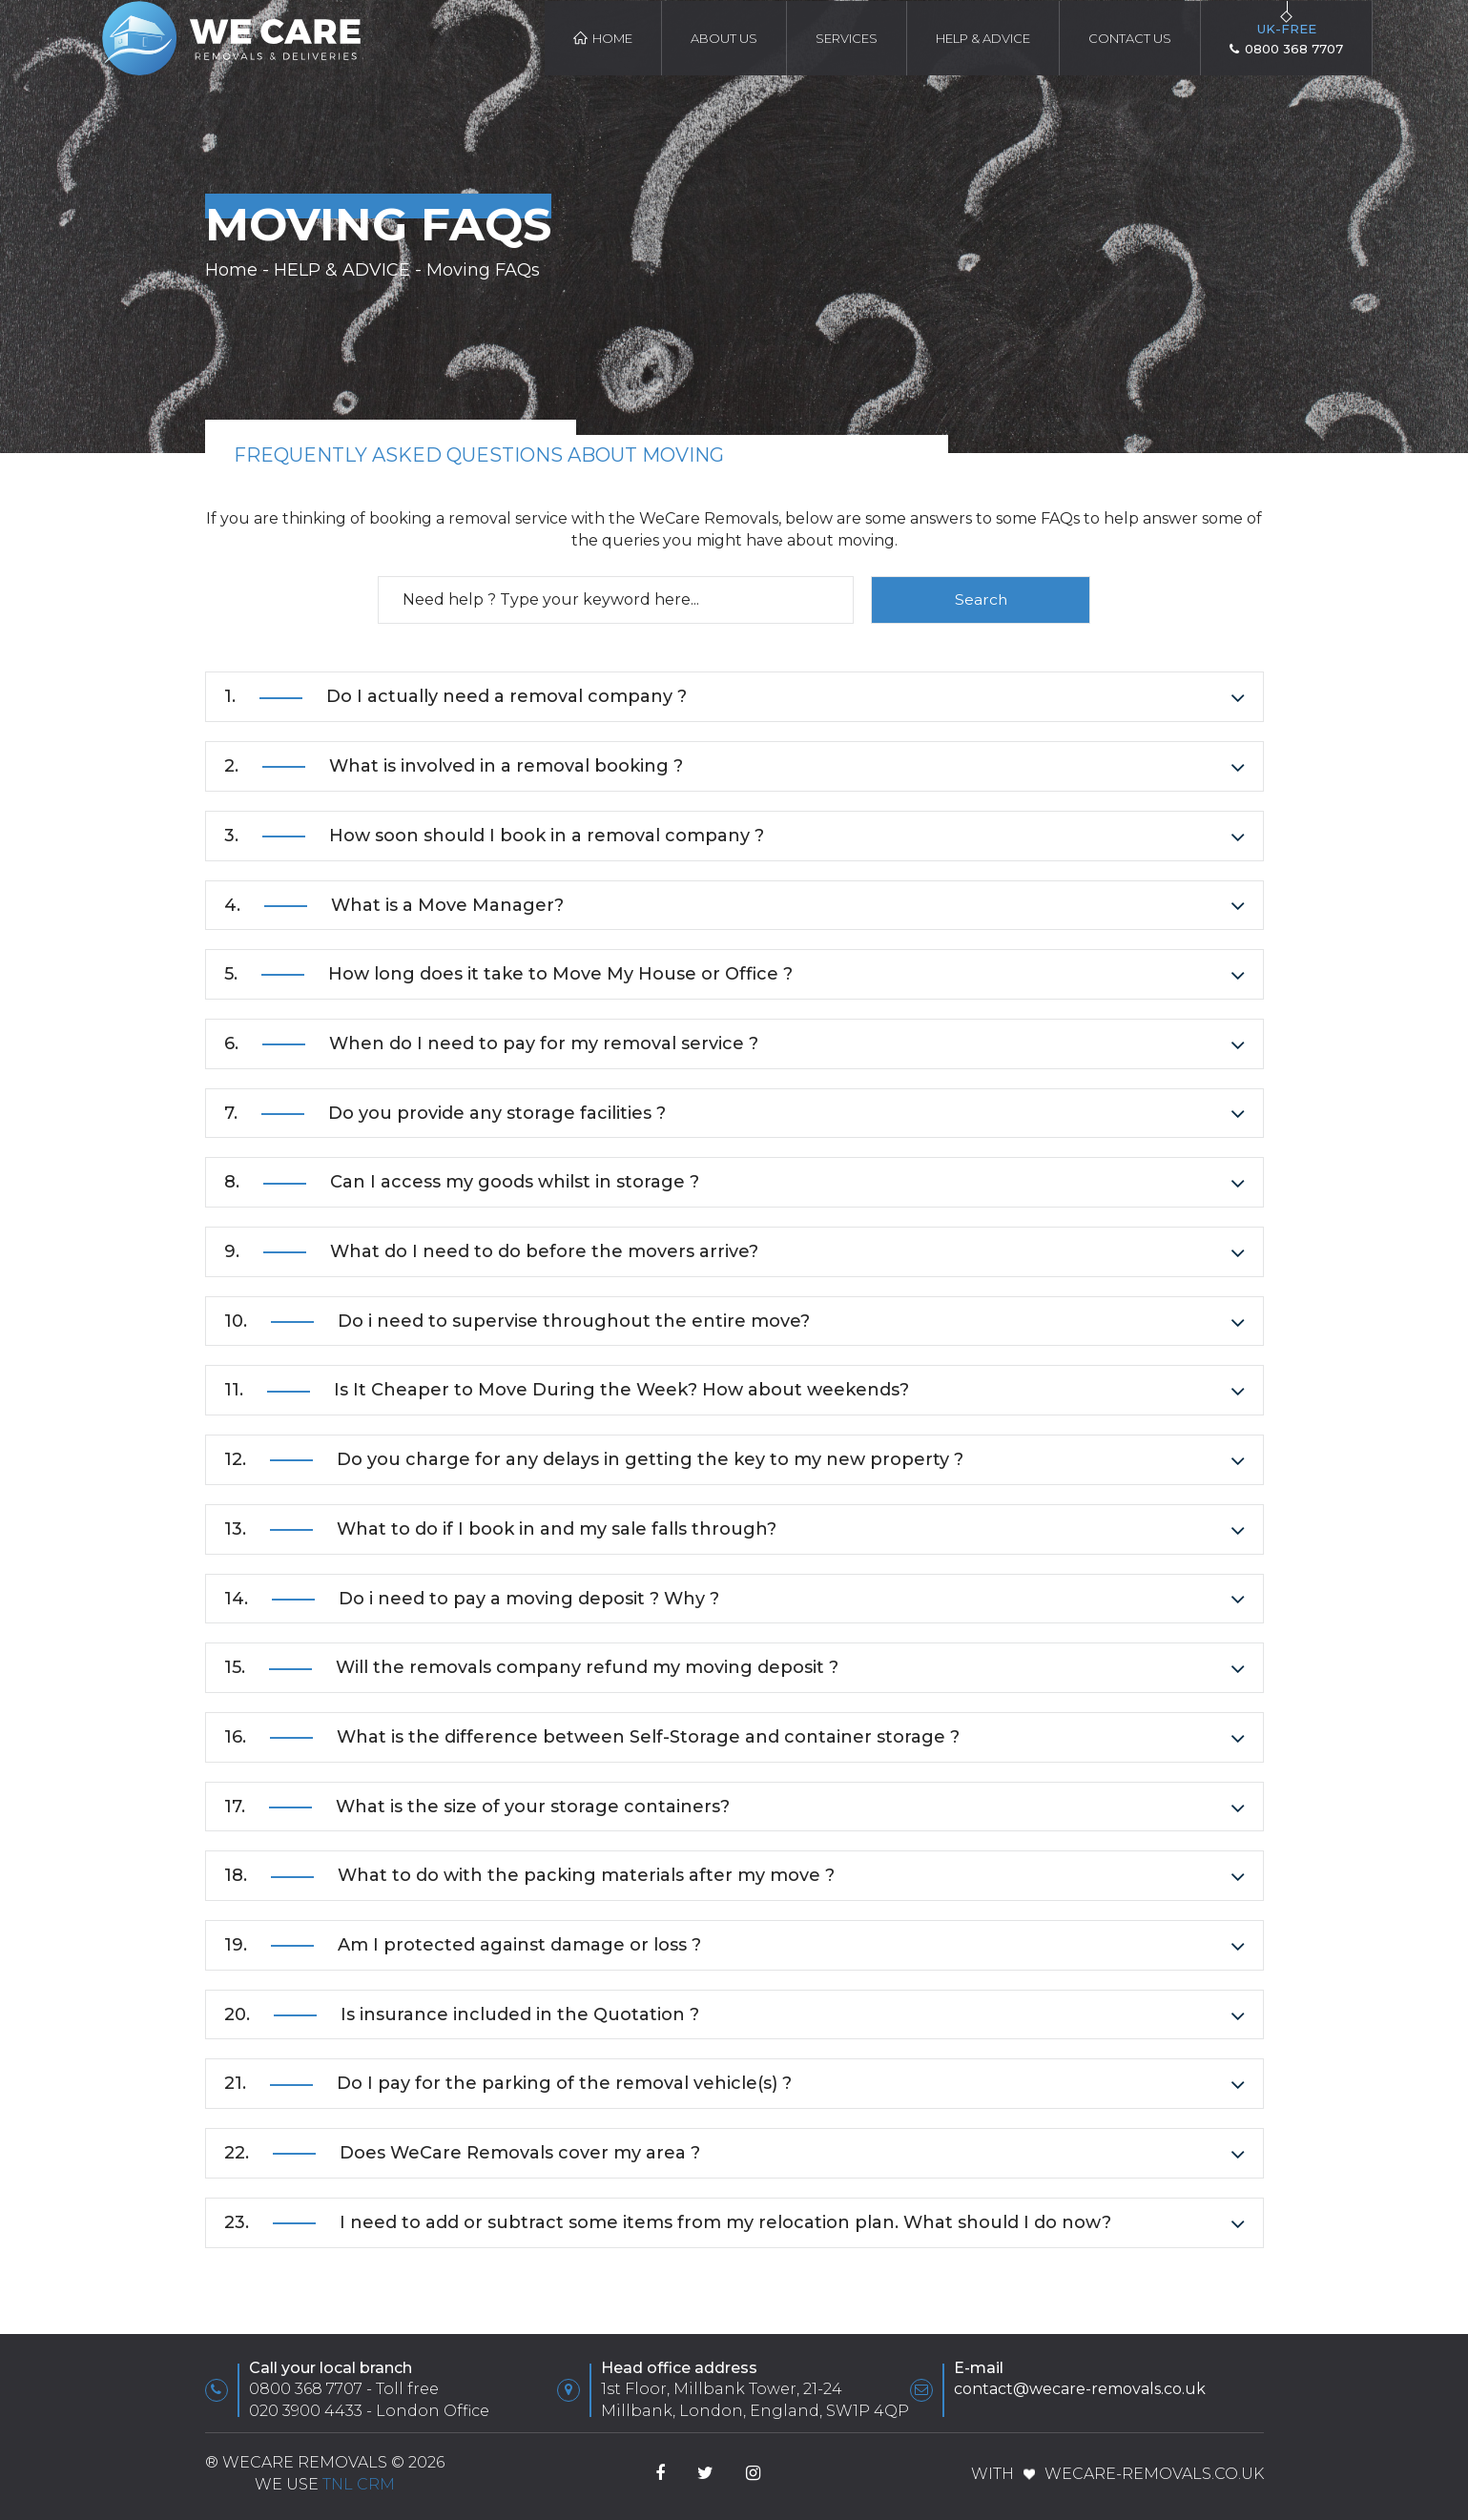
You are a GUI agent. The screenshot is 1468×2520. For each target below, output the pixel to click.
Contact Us (1129, 38)
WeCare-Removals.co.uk (1154, 2474)
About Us (724, 38)
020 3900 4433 (305, 2411)
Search (981, 599)
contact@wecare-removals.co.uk (1080, 2390)
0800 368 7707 (305, 2390)
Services (847, 38)
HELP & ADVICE (983, 38)
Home (602, 38)
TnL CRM (358, 2484)
